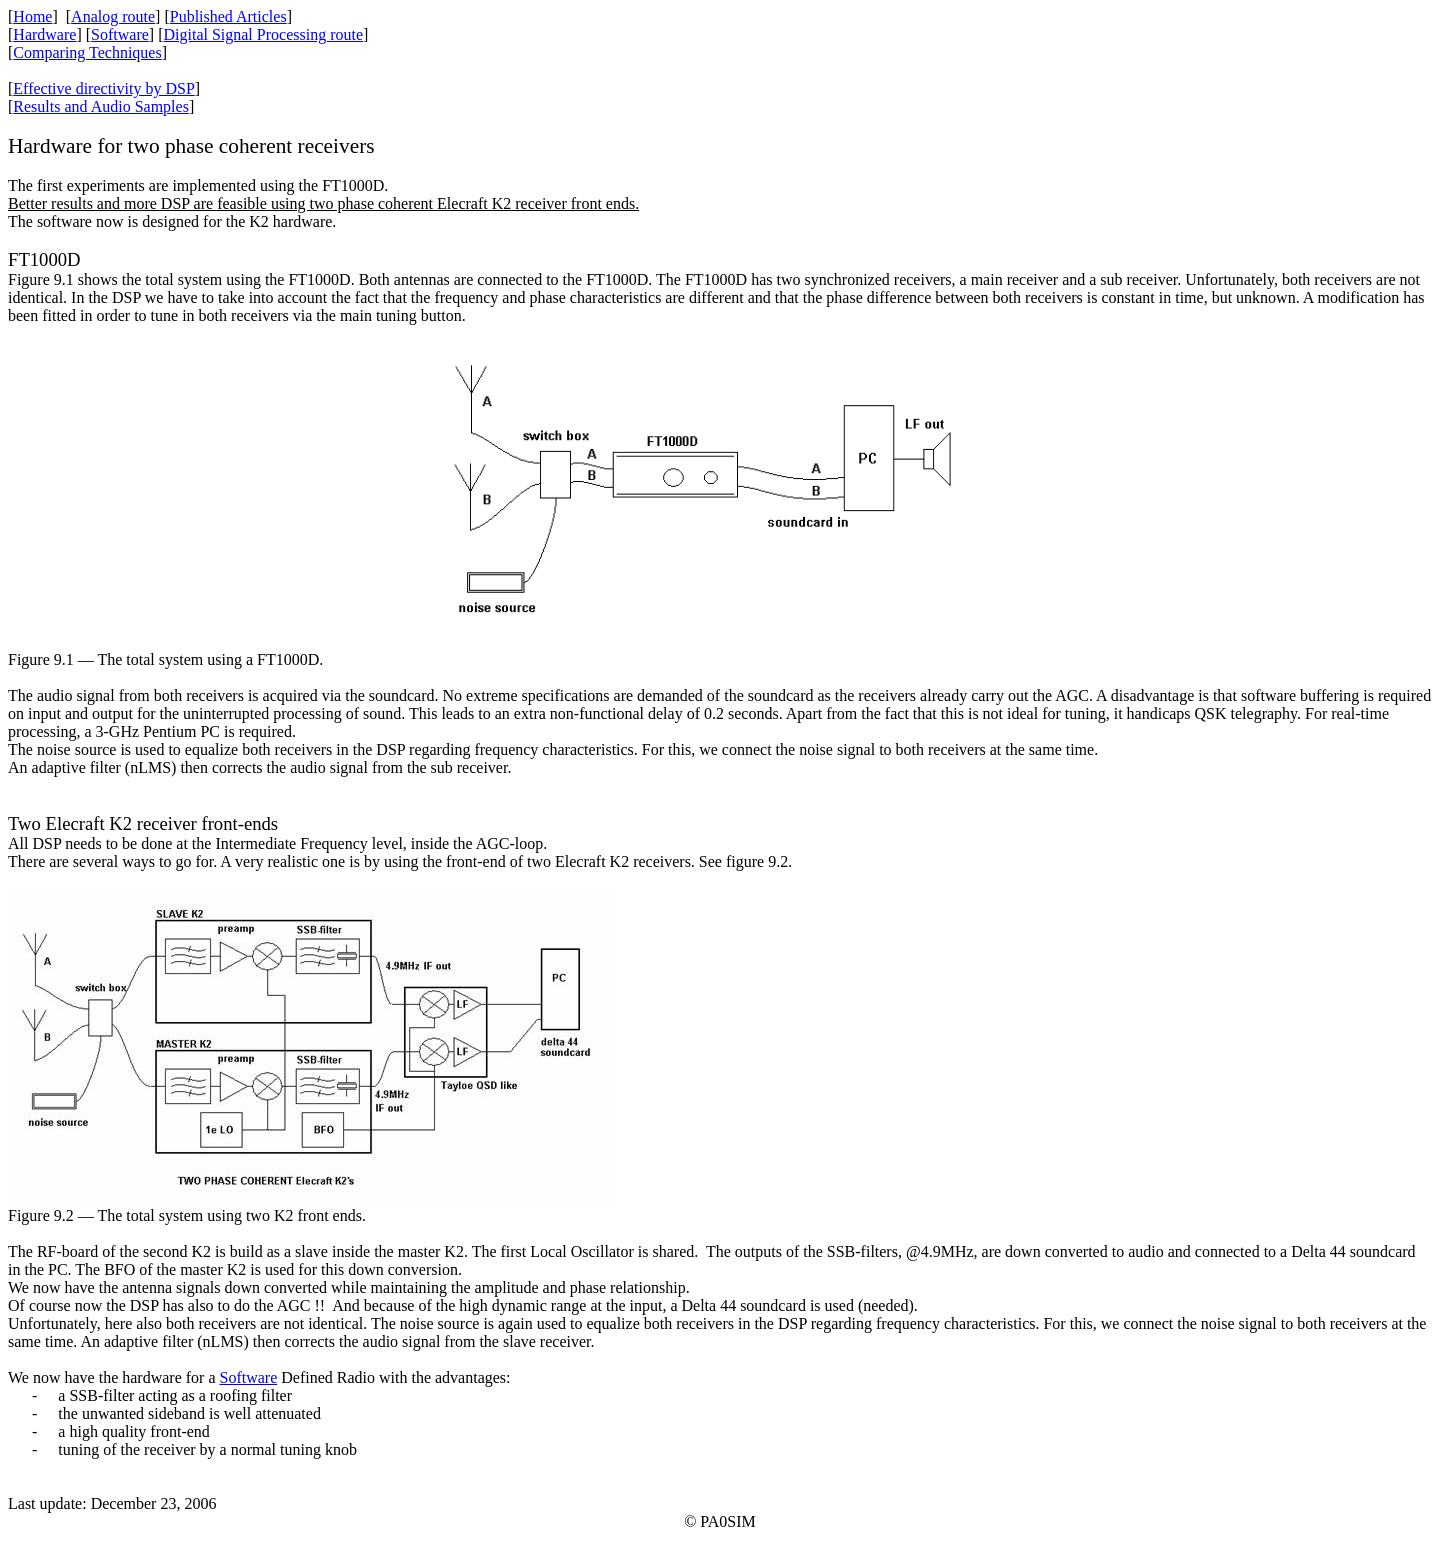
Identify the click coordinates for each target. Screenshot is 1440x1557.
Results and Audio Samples (101, 106)
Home (32, 16)
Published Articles (228, 16)
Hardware (44, 34)
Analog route (113, 16)
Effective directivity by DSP (103, 88)
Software (120, 34)
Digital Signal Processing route (263, 34)
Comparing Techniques (87, 52)
